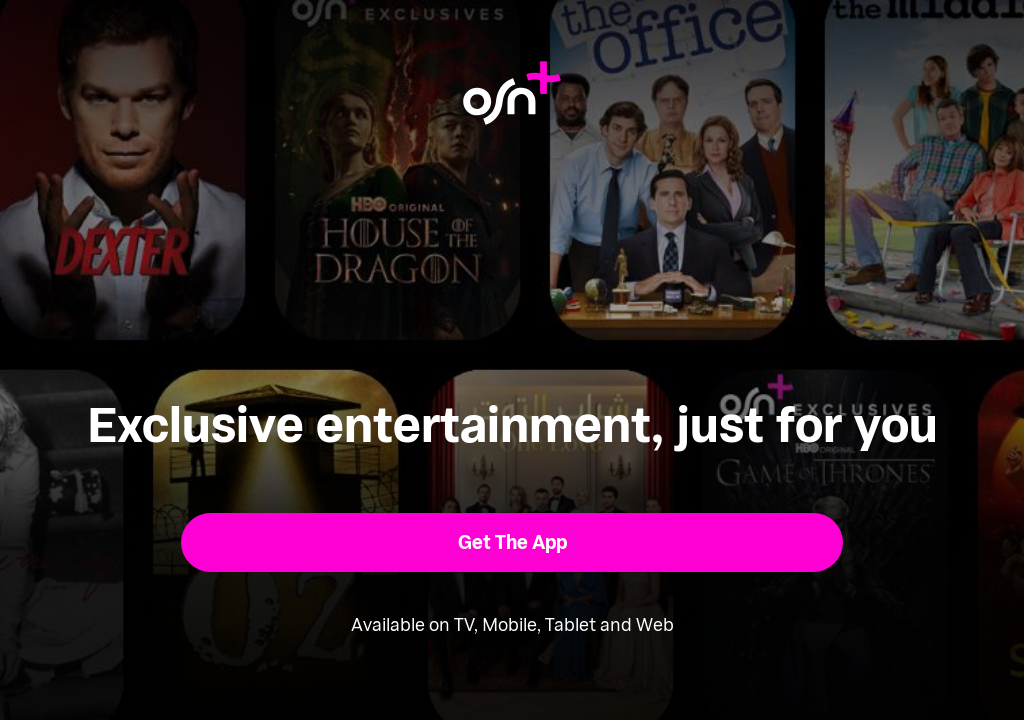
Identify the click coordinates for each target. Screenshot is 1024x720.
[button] (512, 542)
